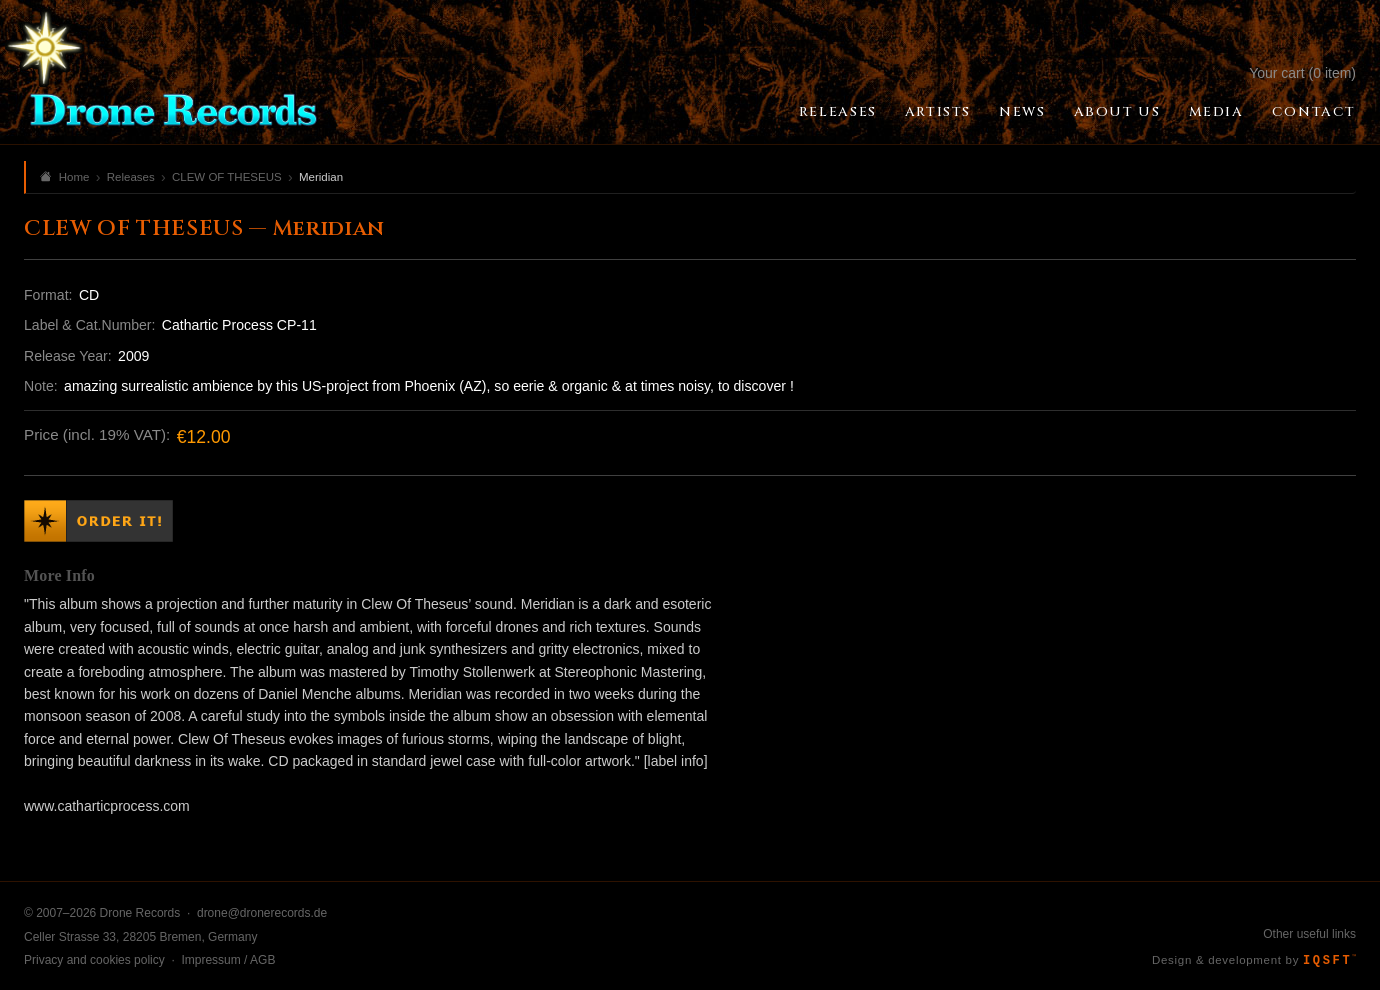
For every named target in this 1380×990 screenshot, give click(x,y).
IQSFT (1329, 961)
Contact (1314, 112)
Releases (838, 112)
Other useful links (1309, 934)
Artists (938, 112)
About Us (1117, 112)
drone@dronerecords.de (262, 913)
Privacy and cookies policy (94, 960)
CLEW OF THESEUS (227, 177)
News (1022, 112)
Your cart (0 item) (1302, 73)
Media (1216, 112)
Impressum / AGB (228, 960)
